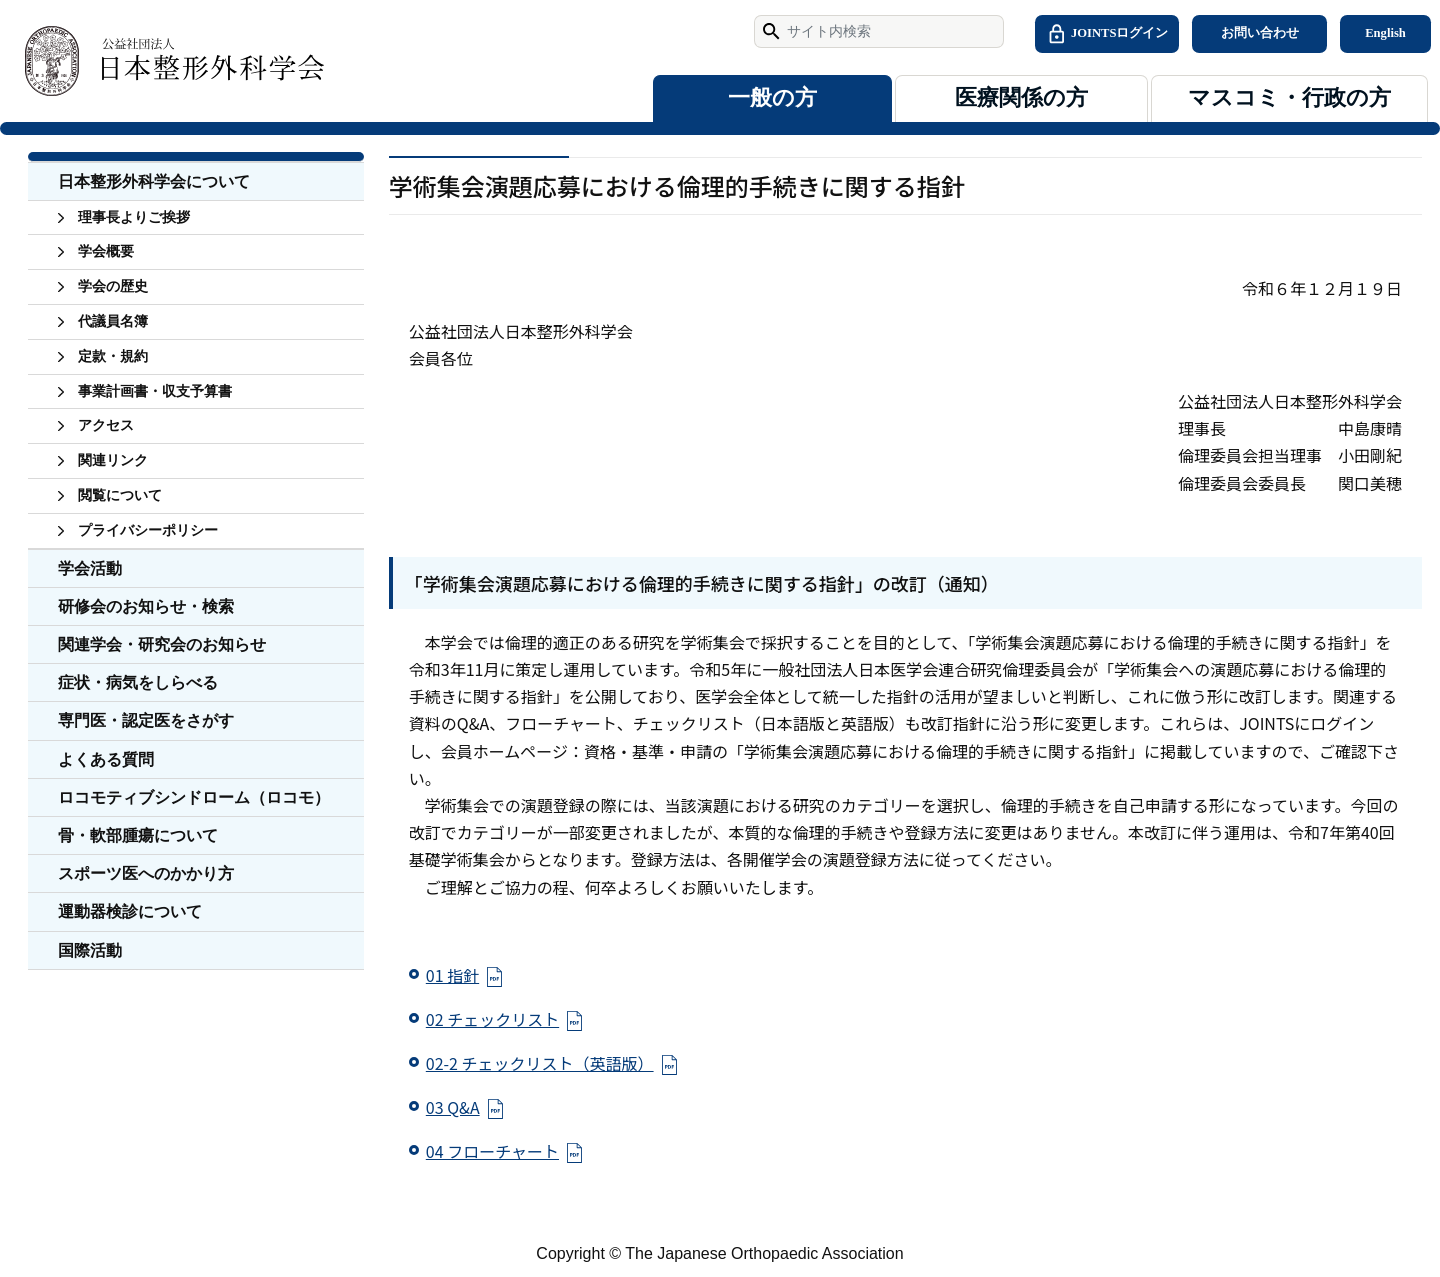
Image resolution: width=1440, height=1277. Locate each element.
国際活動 (90, 950)
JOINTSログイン (1107, 34)
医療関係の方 (1021, 98)
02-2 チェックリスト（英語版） (540, 1063)
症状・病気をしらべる (138, 682)
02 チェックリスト (492, 1019)
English (1385, 33)
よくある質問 (106, 759)
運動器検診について (130, 911)
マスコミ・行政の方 (1289, 98)
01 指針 (452, 975)
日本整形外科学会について (154, 181)
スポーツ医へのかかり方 (146, 873)
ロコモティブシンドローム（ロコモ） (194, 797)
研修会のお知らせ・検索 (146, 606)
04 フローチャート (492, 1151)
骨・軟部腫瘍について (138, 835)
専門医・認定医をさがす (146, 720)
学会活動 (90, 568)
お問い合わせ (1260, 33)
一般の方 (772, 98)
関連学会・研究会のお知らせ (162, 644)
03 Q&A (453, 1107)
